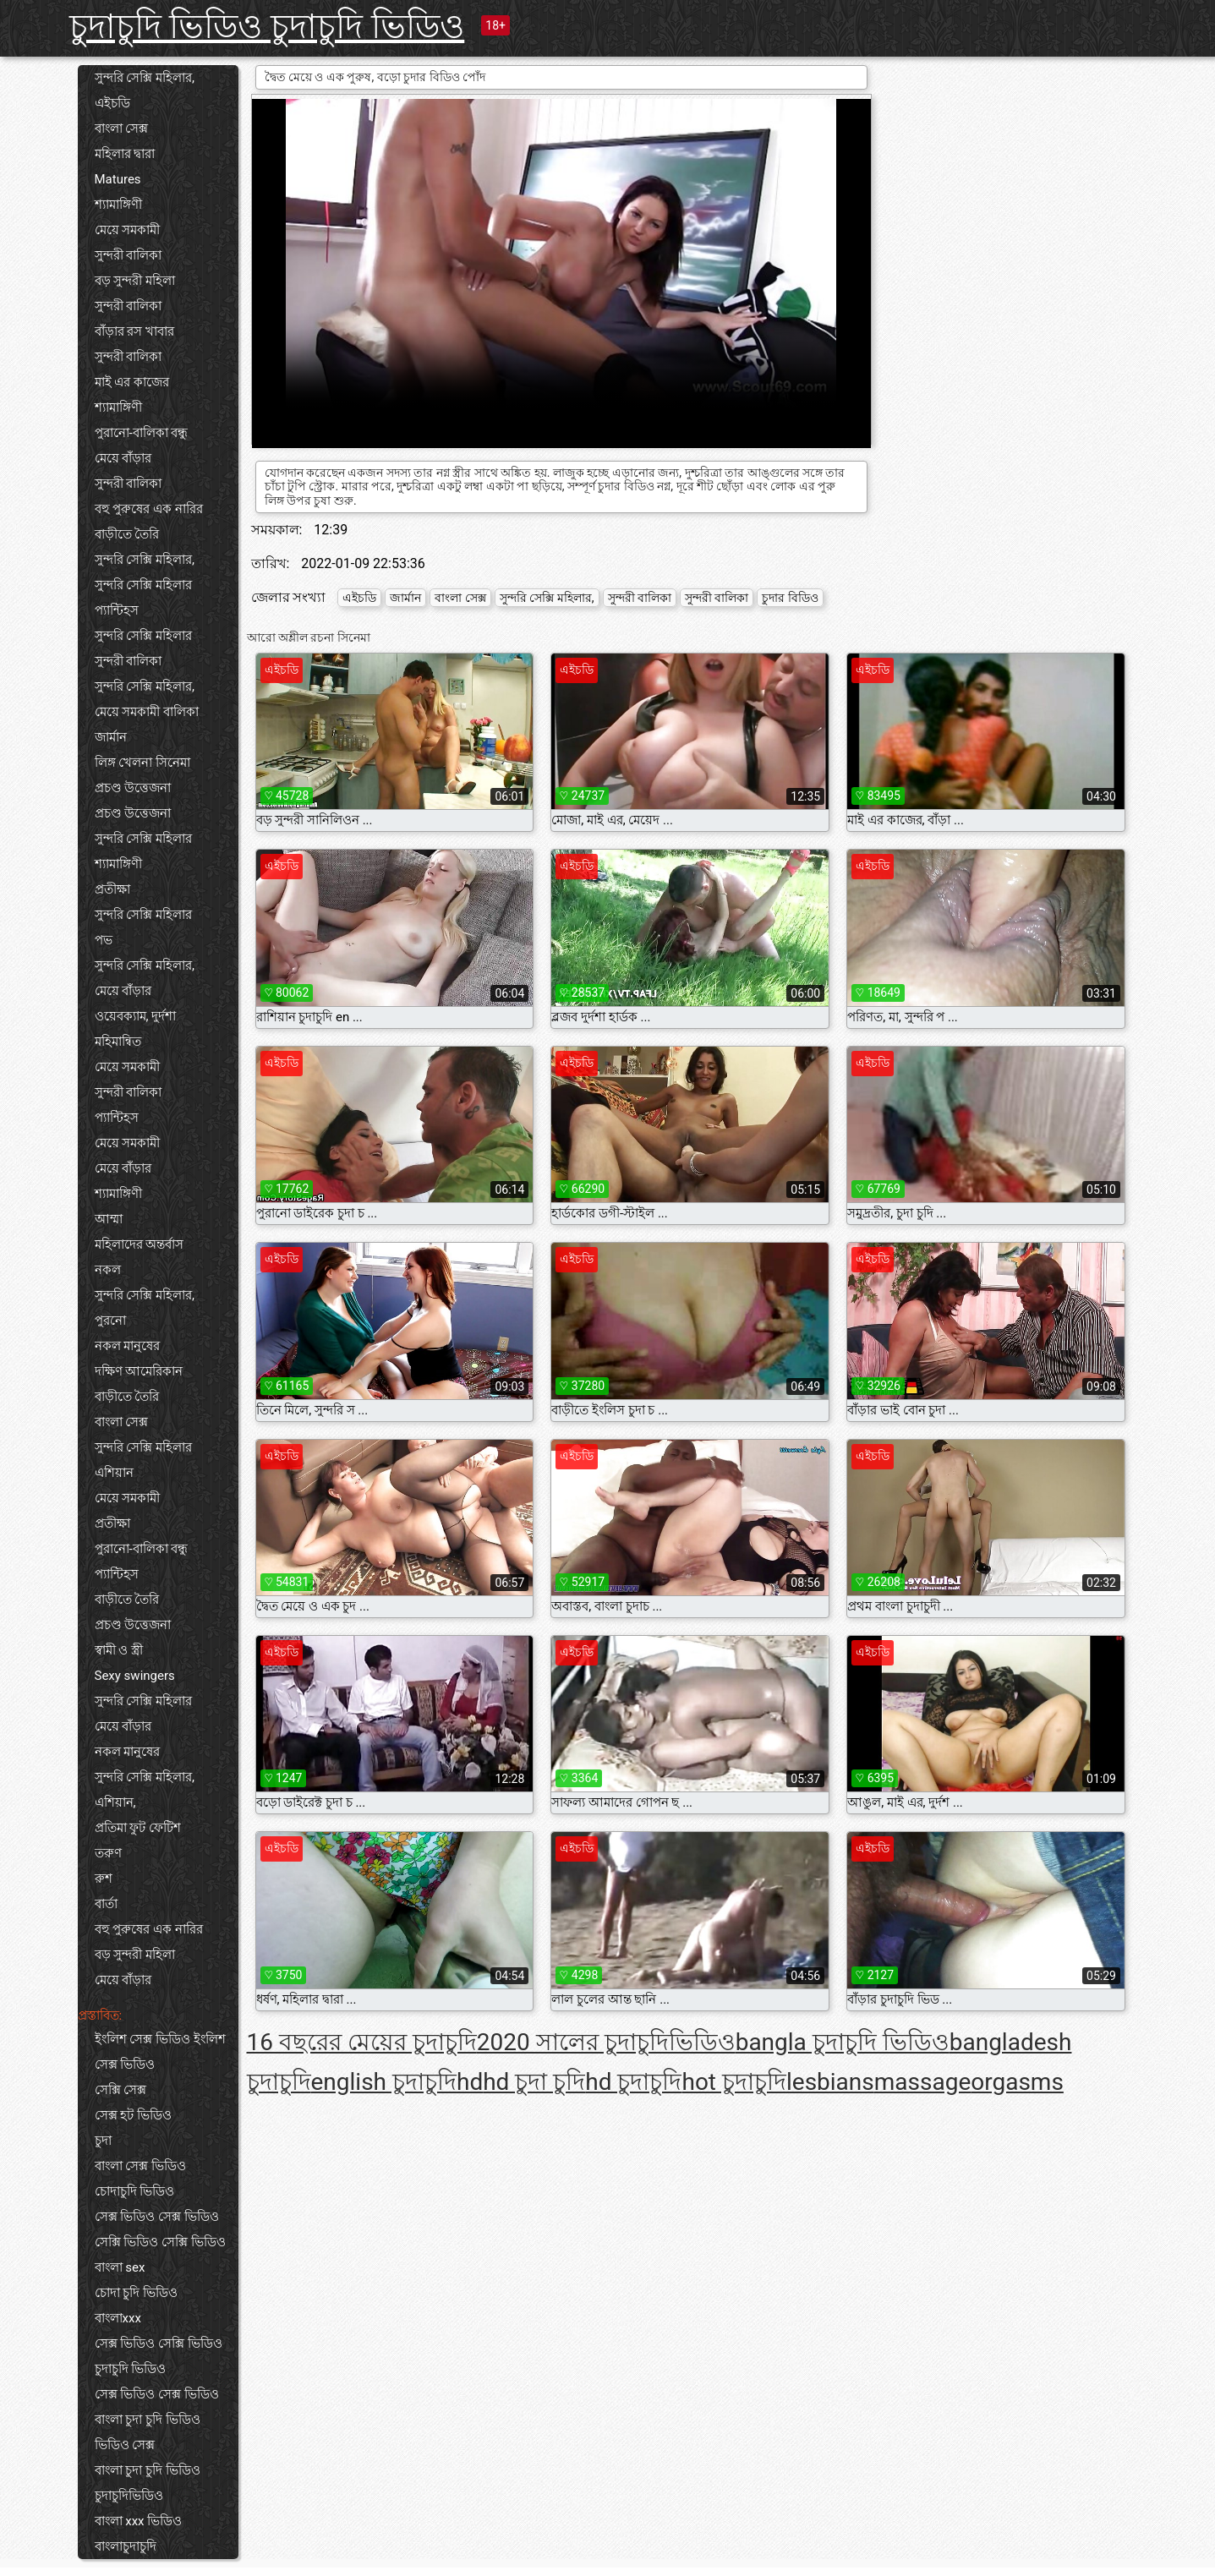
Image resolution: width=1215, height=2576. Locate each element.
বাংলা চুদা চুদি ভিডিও (147, 2419)
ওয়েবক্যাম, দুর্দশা (136, 1016)
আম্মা (109, 1219)
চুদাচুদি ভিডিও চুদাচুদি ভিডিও (267, 26)
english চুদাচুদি (384, 2082)
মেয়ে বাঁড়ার (123, 458)
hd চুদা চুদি (534, 2082)
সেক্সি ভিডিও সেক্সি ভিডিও (160, 2242)
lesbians (830, 2082)
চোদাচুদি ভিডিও (135, 2191)
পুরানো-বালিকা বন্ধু (142, 432)
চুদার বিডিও (790, 597)
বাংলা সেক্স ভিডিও (140, 2166)
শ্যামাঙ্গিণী (118, 204)
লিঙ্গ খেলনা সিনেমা (142, 762)
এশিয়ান (114, 1472)
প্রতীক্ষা (112, 889)
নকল (108, 1269)
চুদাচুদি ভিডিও (131, 2368)
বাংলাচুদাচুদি (125, 2546)
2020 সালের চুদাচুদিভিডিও (606, 2042)
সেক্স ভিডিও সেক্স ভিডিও (157, 2216)
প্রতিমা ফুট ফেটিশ (138, 1827)
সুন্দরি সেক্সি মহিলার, (144, 77)
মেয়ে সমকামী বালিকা (147, 711)
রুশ (103, 1878)
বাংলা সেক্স (122, 128)
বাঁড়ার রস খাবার (134, 331)
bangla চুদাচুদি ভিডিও (843, 2042)
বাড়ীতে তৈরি (127, 534)
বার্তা (106, 1903)
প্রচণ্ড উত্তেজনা (133, 788)
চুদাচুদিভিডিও (129, 2495)
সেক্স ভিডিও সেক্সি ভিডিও (158, 2343)
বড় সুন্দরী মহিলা (135, 280)
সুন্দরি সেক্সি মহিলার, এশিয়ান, (144, 1789)
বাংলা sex (120, 2267)
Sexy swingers (135, 1675)
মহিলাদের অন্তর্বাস (139, 1244)
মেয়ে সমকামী (128, 230)
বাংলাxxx (118, 2318)
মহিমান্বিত (118, 1041)
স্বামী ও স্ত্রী (119, 1650)
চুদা (103, 2140)
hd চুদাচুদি (633, 2082)
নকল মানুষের (128, 1346)
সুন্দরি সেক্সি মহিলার (143, 585)
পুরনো (110, 1320)
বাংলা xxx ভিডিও (139, 2521)
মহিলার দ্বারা (125, 153)
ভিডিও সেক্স (125, 2445)
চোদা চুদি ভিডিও (136, 2292)
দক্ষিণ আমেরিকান (139, 1371)
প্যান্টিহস (117, 610)
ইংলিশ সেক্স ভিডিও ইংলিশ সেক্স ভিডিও (160, 2052)
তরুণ (108, 1853)
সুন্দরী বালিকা (128, 255)
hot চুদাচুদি (733, 2082)
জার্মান (111, 737)
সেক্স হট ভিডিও (133, 2115)
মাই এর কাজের (132, 382)
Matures (118, 179)
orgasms (1017, 2082)
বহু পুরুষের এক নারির (149, 509)
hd (470, 2082)
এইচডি (112, 103)
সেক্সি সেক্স (121, 2089)
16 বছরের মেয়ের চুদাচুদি (362, 2042)
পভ (103, 940)
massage (922, 2082)
